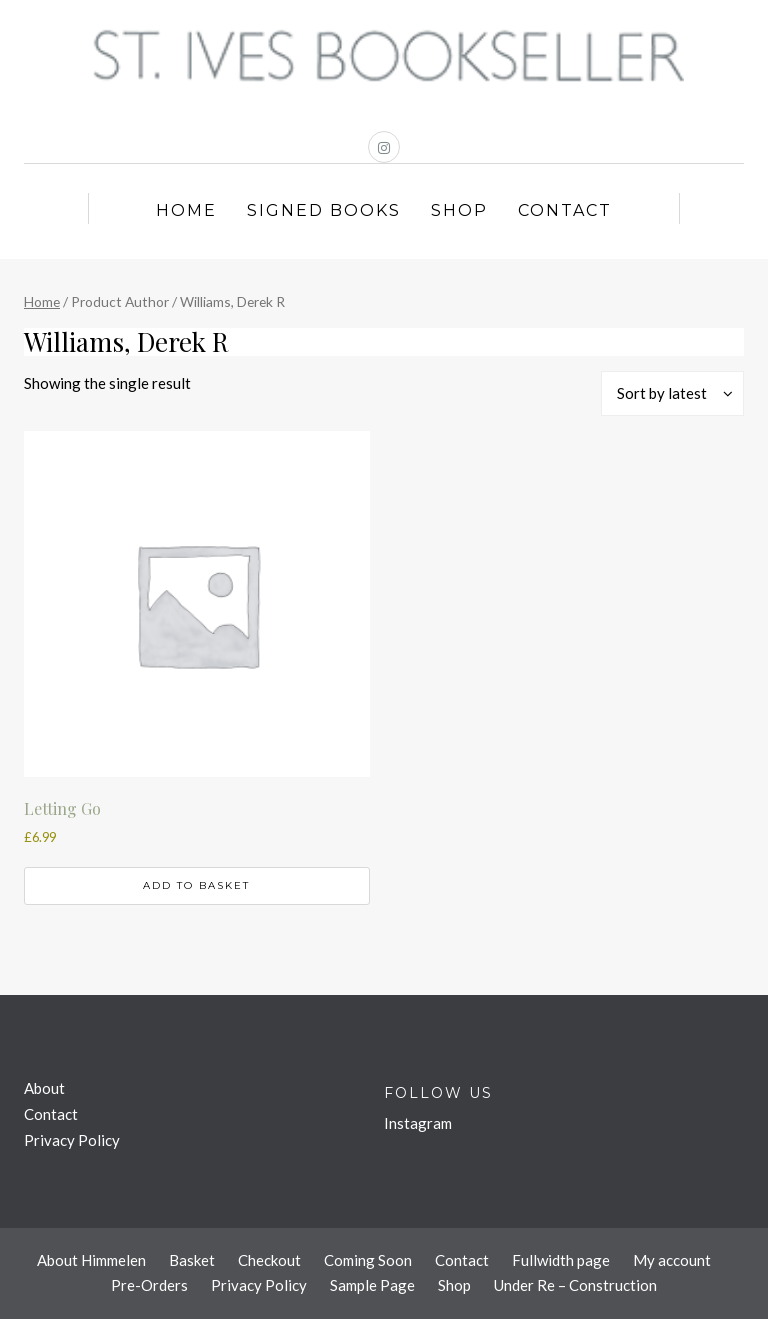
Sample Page (372, 1285)
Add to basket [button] (196, 885)
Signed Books (324, 210)
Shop (459, 210)
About (44, 1088)
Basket (192, 1260)
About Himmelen (91, 1260)
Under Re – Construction (575, 1285)
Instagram (418, 1123)
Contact (565, 210)
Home (186, 210)
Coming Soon (368, 1260)
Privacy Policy (72, 1140)
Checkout (269, 1260)
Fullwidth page (561, 1260)
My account (672, 1260)
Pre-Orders (149, 1285)
